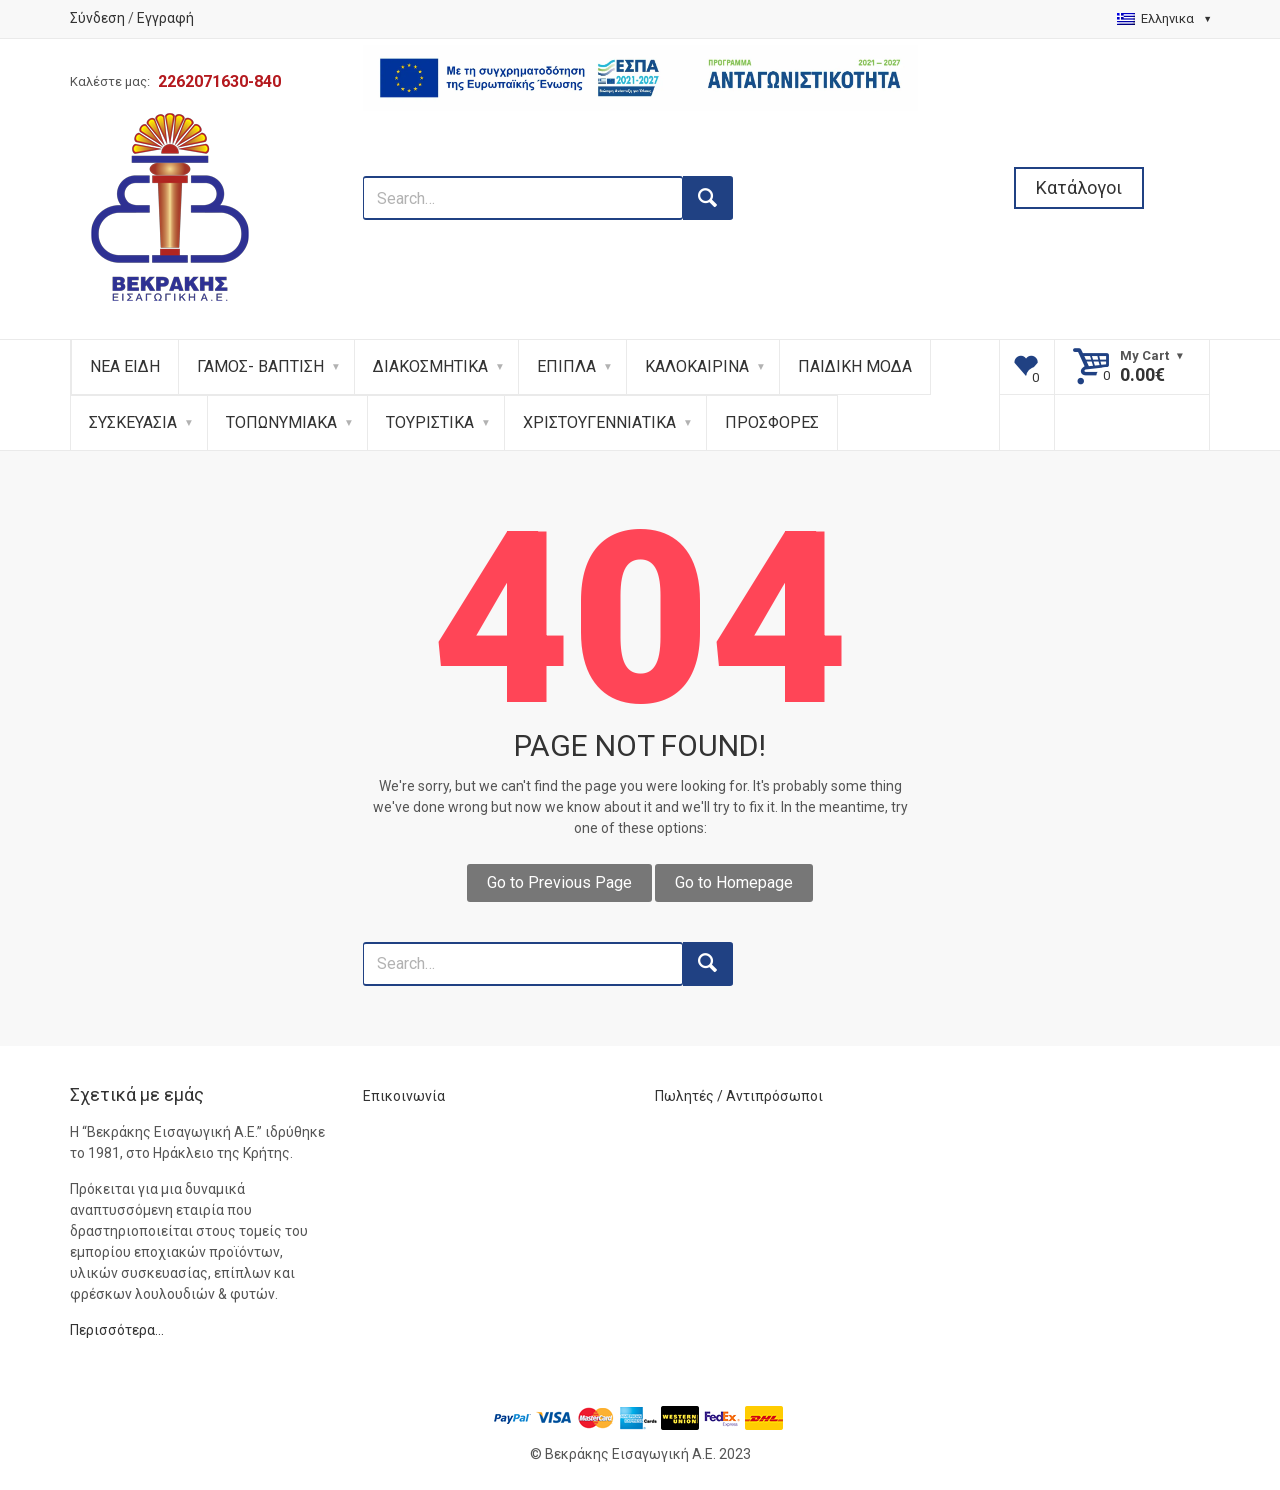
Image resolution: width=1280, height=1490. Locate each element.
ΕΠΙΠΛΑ (566, 366)
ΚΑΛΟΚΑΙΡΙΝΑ (697, 366)
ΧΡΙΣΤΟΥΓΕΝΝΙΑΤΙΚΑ (599, 422)
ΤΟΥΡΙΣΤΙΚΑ (430, 422)
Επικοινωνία (404, 1096)
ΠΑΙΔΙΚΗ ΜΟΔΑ (855, 366)
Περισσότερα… (117, 1330)
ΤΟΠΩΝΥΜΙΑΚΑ (281, 422)
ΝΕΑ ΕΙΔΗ (125, 366)
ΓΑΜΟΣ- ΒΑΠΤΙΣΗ (260, 366)
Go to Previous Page (559, 882)
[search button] (708, 198)
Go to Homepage (734, 882)
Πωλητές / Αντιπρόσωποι (739, 1096)
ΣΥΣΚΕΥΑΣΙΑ (133, 422)
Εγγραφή (165, 18)
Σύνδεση (97, 18)
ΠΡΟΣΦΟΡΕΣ (772, 422)
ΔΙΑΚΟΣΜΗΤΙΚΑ (430, 366)
